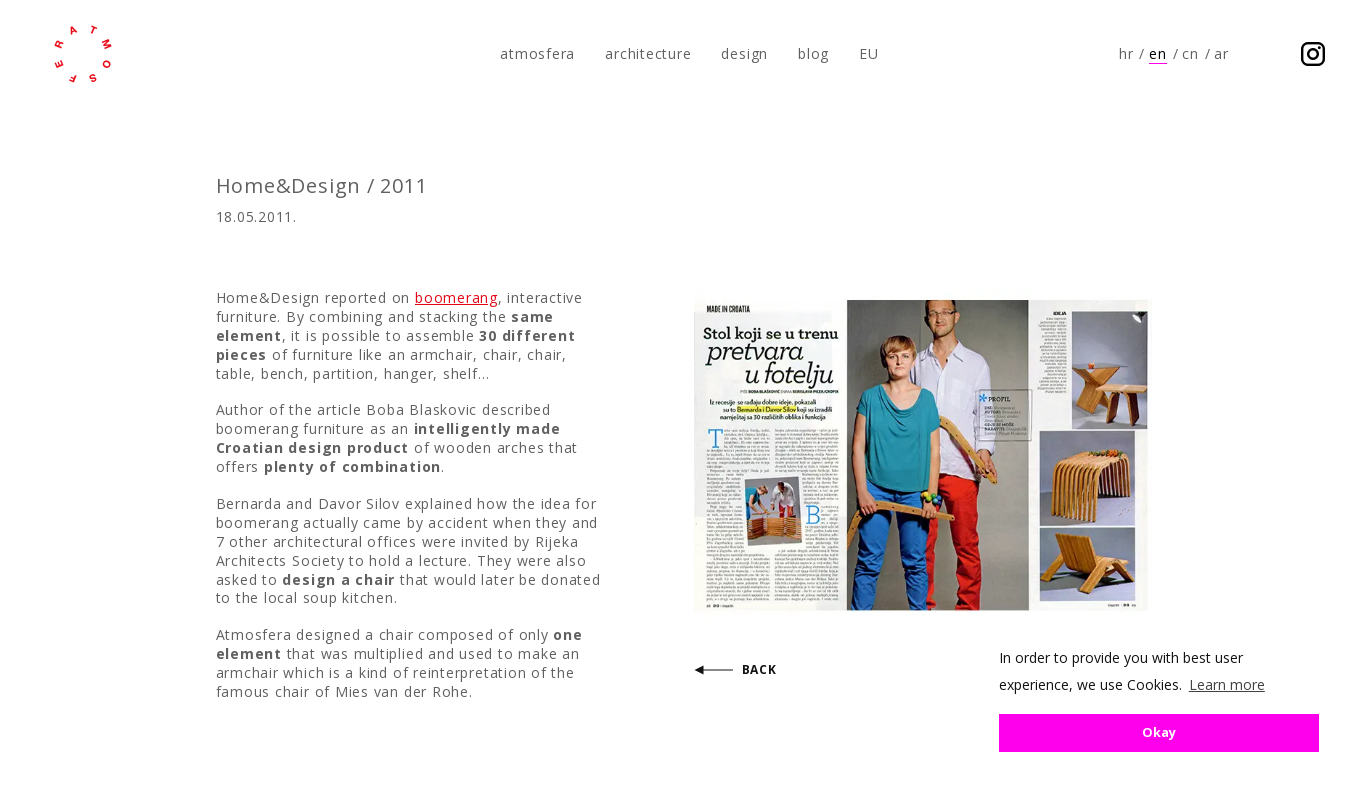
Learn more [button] (1227, 684)
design (744, 53)
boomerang (456, 297)
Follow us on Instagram (1313, 54)
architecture (648, 53)
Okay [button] (1159, 732)
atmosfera (83, 54)
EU (869, 53)
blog (813, 53)
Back (759, 669)
